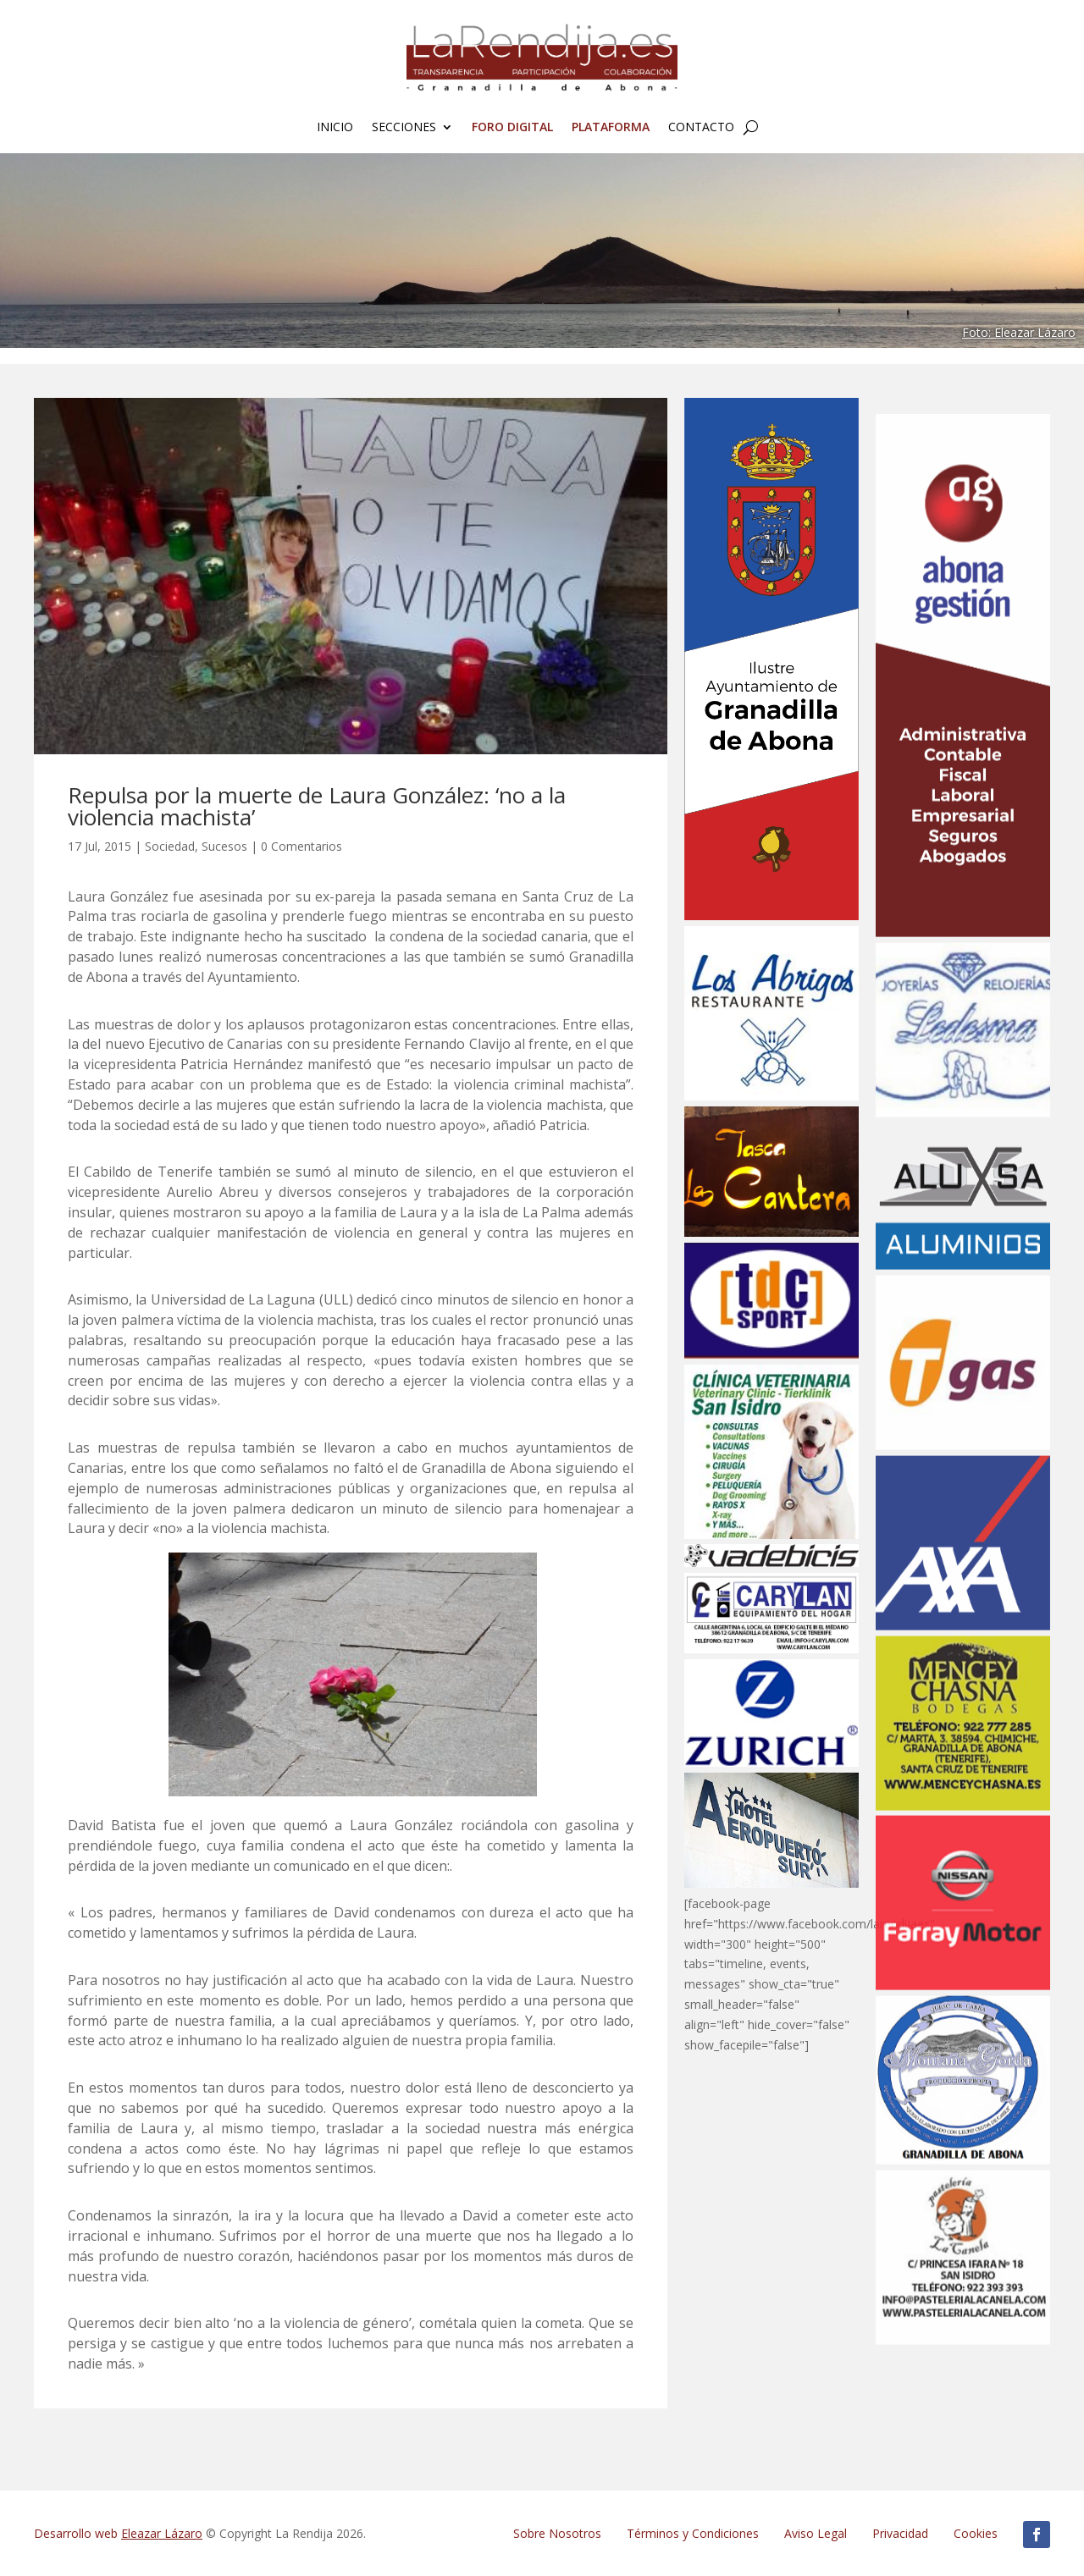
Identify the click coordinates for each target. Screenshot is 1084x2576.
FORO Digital (512, 128)
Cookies (976, 2533)
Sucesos (224, 846)
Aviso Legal (815, 2533)
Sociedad (170, 846)
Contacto (701, 128)
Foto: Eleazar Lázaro (1019, 332)
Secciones (404, 128)
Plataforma (611, 128)
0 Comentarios (301, 846)
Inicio (335, 128)
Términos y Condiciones (693, 2533)
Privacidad (900, 2533)
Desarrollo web (118, 2533)
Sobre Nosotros (557, 2533)
